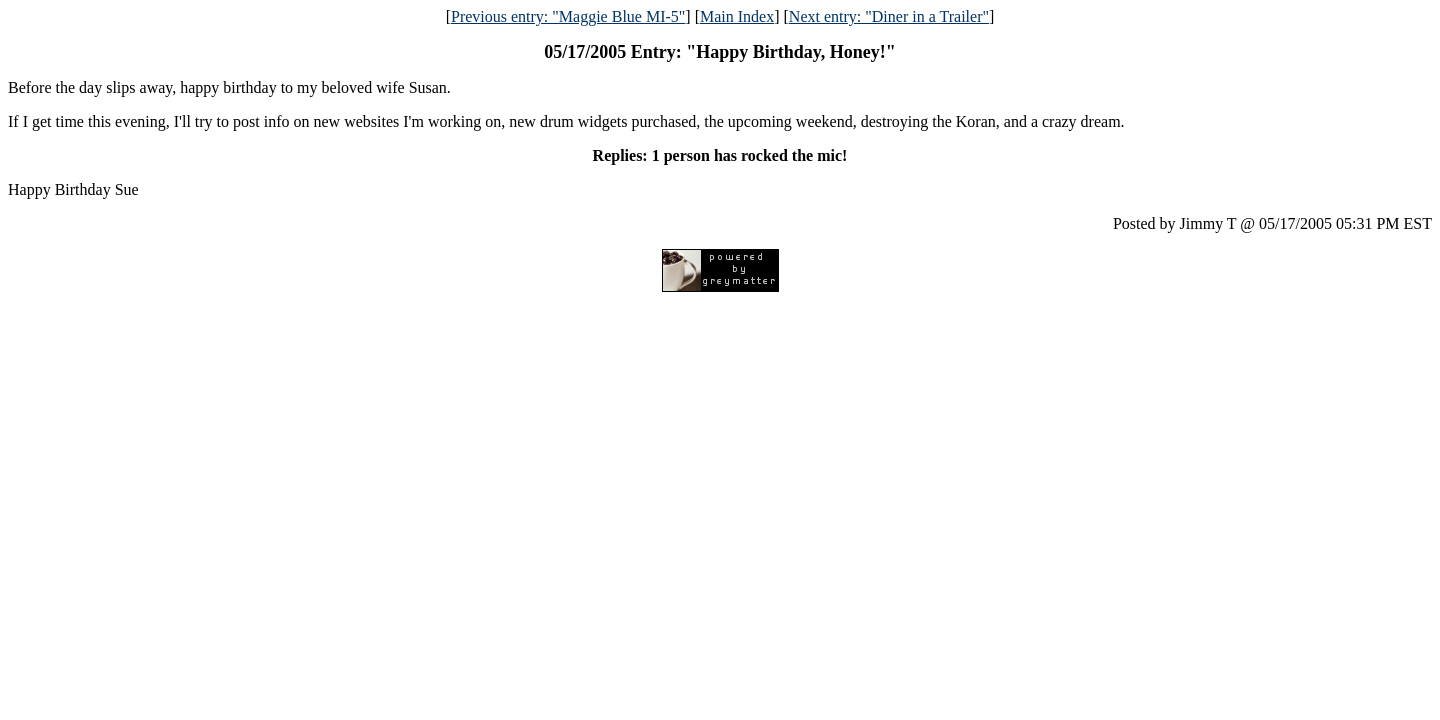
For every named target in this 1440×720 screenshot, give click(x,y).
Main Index (737, 16)
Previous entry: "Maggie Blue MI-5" (568, 16)
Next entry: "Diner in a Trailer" (889, 16)
